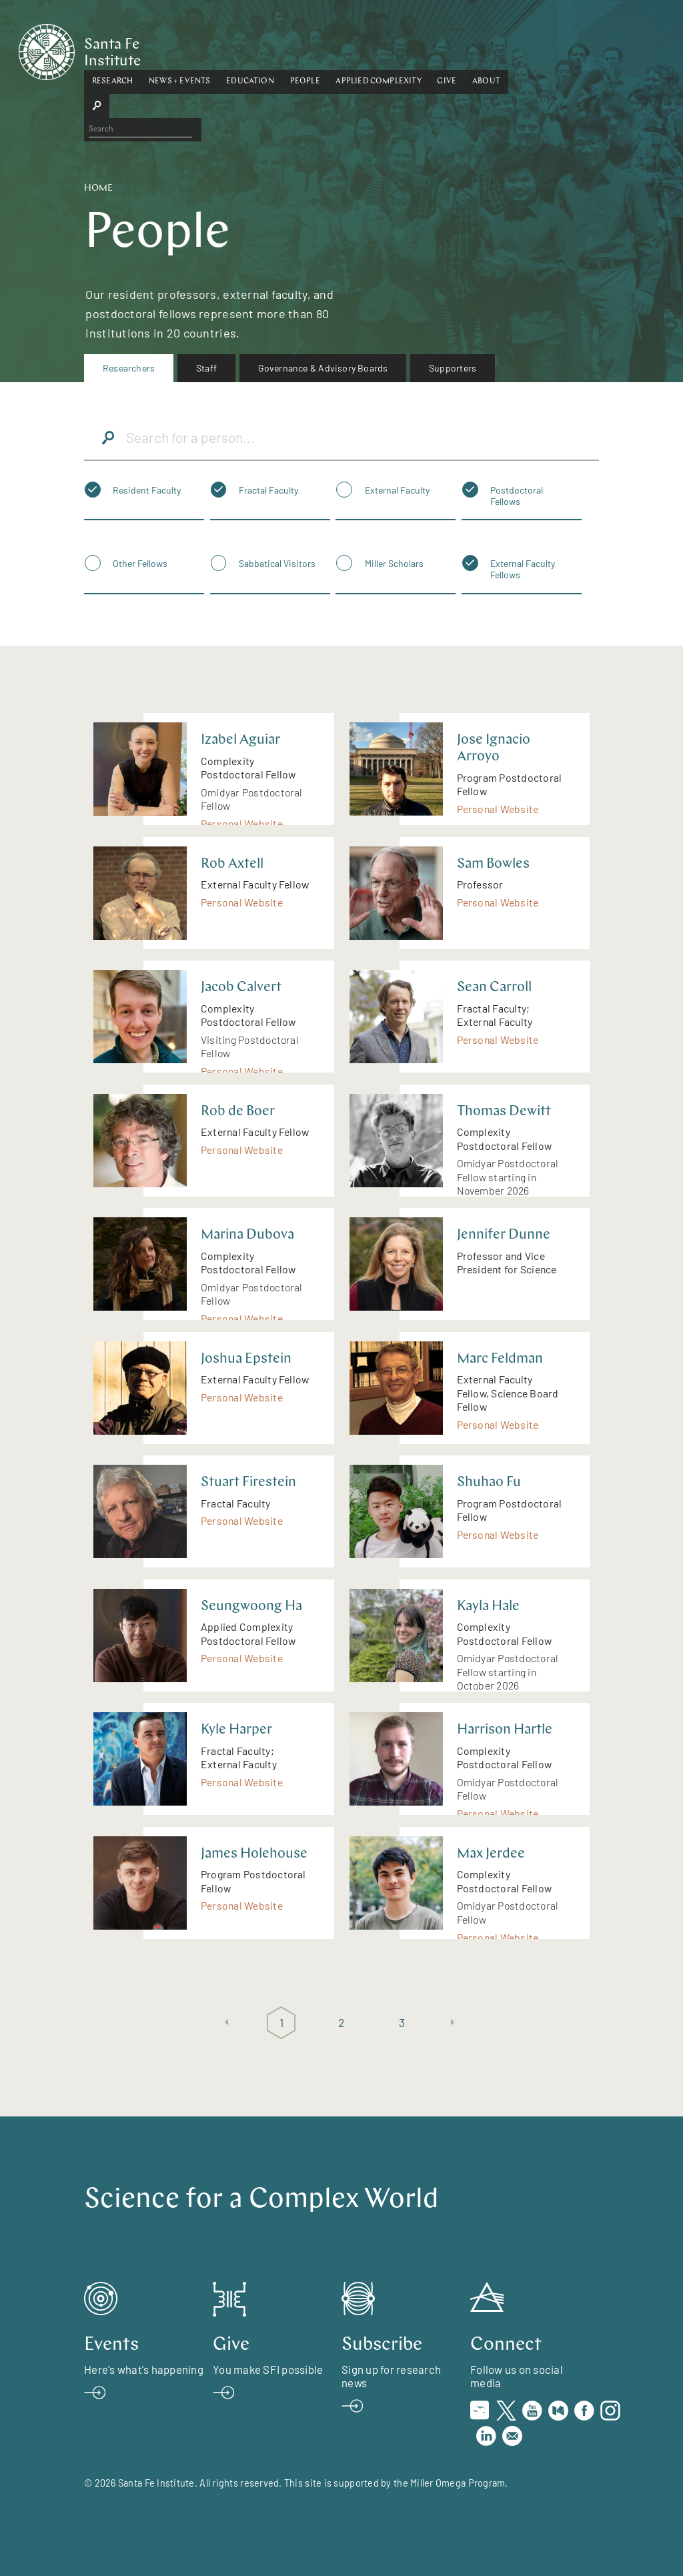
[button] (177, 49)
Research (177, 49)
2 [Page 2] (341, 2022)
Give (512, 49)
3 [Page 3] (402, 2022)
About (552, 49)
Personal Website (242, 823)
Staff (206, 368)
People (371, 49)
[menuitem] (128, 368)
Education (315, 49)
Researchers (129, 368)
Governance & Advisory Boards (323, 368)
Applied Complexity (444, 49)
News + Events (244, 49)
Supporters (452, 368)
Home (98, 188)
